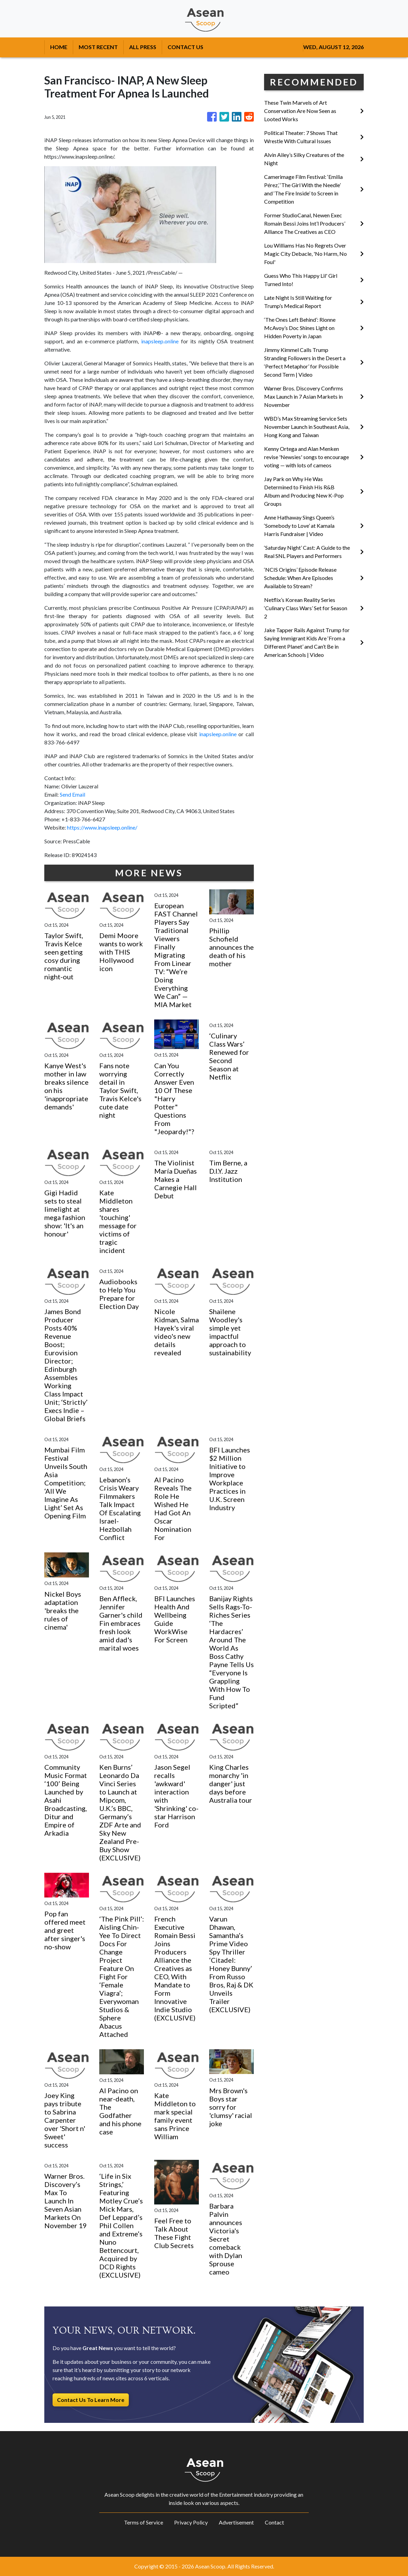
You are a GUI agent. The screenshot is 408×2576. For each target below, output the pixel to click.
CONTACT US (185, 47)
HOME (58, 47)
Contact (274, 2522)
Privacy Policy (191, 2522)
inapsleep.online (160, 341)
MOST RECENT (98, 47)
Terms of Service (143, 2522)
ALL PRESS (142, 47)
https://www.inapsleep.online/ (102, 827)
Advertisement (236, 2522)
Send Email (72, 794)
